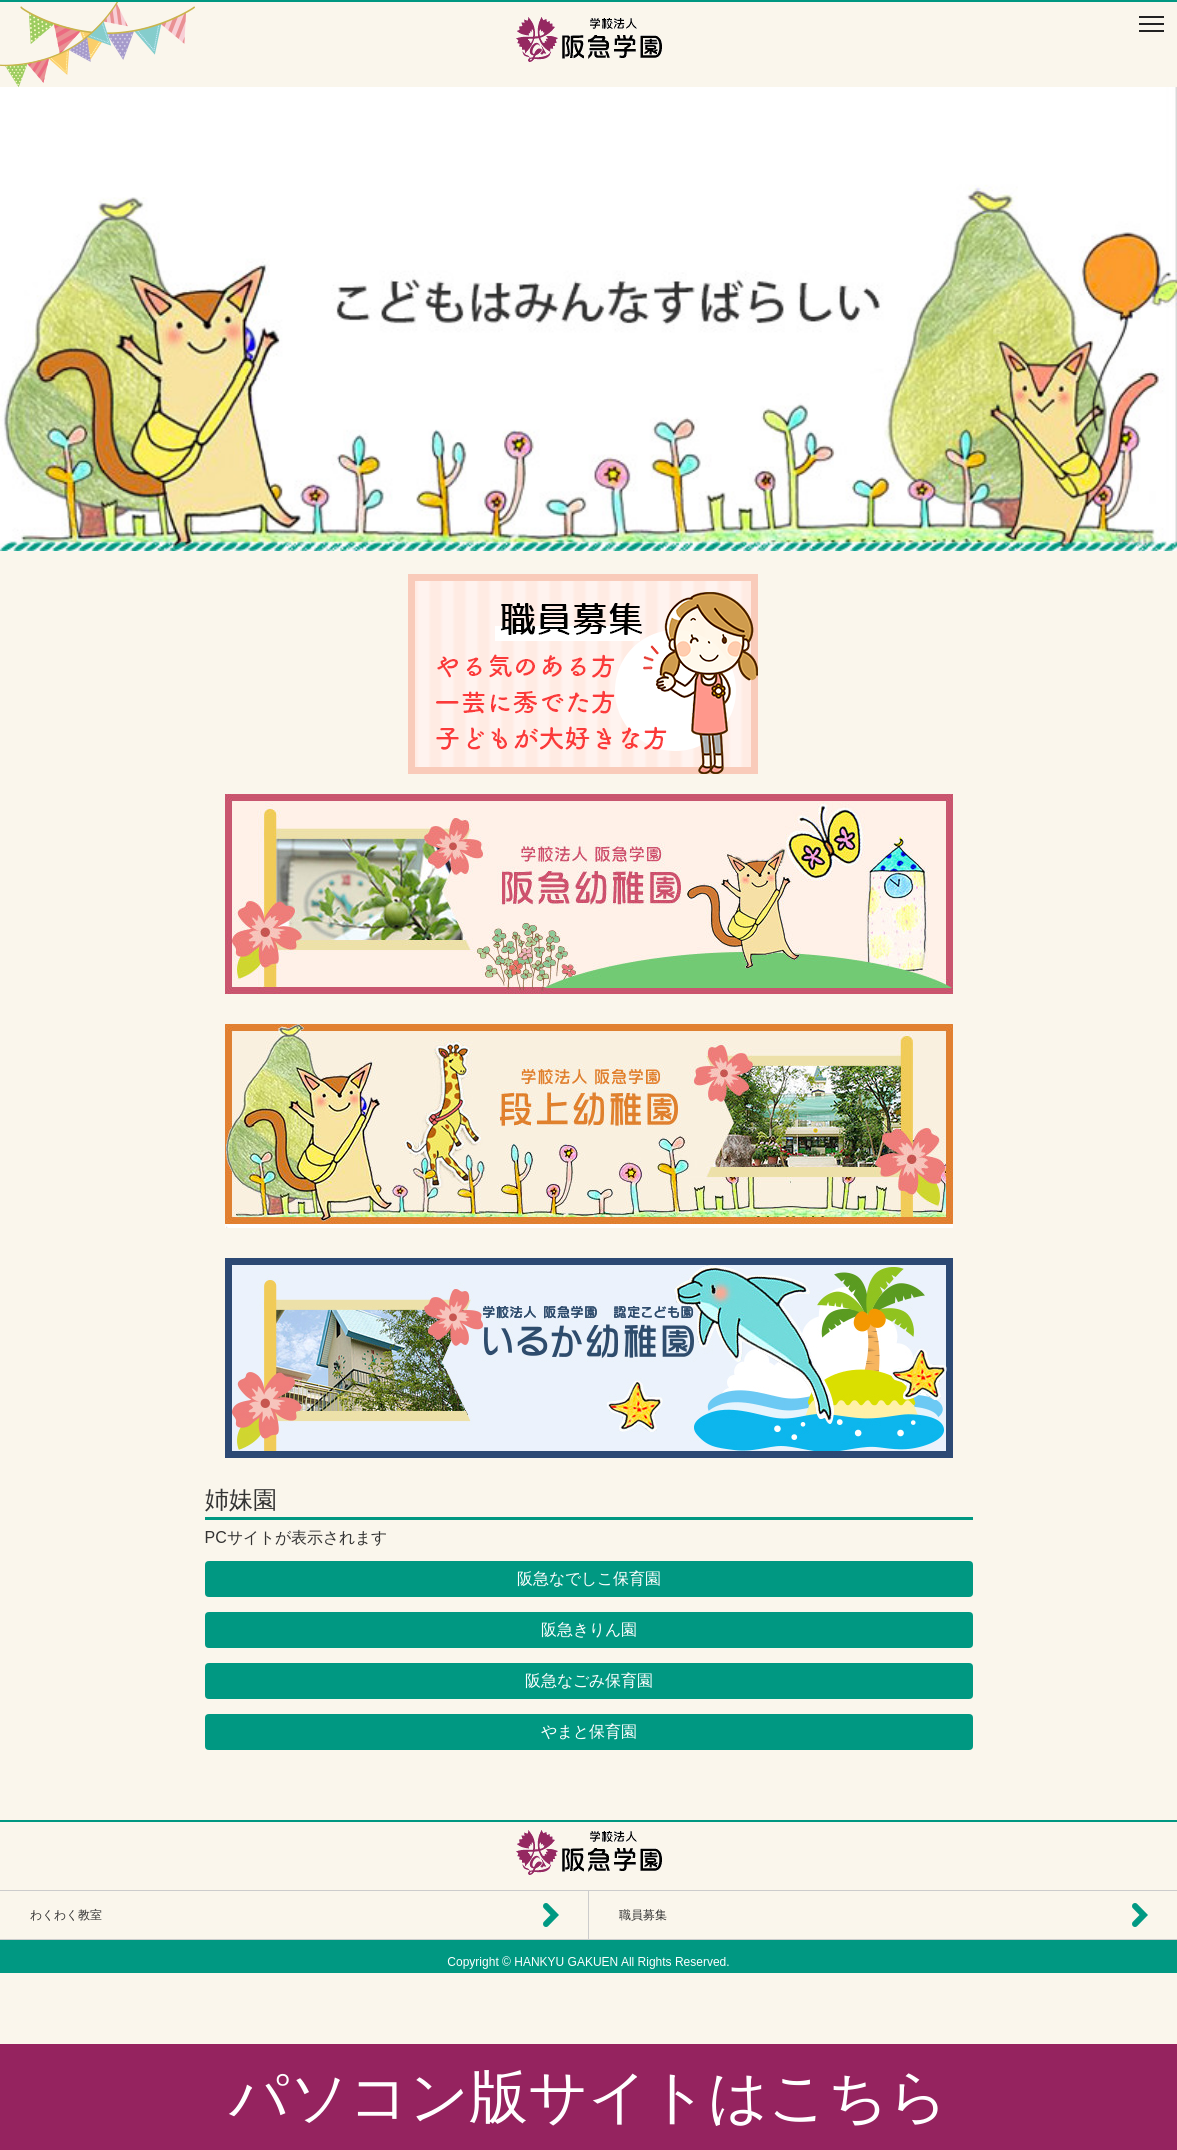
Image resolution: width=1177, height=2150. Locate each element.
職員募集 (643, 1915)
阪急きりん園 (589, 1629)
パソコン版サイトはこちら (588, 2096)
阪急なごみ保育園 (589, 1680)
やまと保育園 (589, 1731)
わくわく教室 (66, 1915)
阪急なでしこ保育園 (589, 1578)
